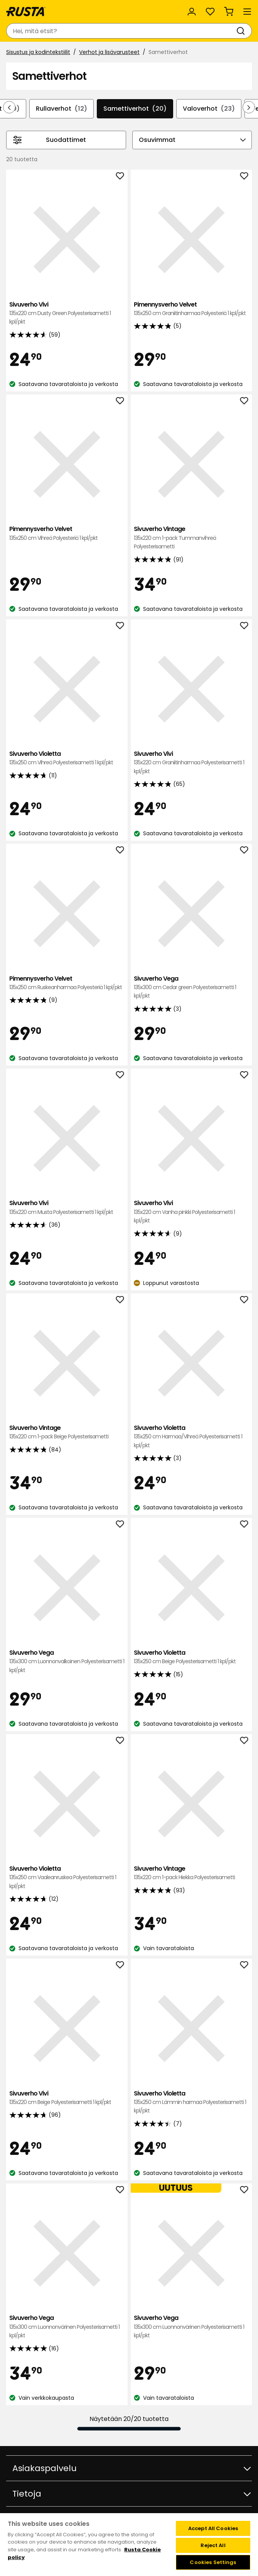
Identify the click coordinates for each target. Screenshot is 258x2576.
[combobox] (121, 31)
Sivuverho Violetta (67, 758)
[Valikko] (247, 11)
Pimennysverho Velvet (191, 309)
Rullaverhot (61, 108)
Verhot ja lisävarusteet (109, 52)
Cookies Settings (213, 2562)
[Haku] (242, 31)
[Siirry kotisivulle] (26, 11)
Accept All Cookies (213, 2528)
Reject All (213, 2545)
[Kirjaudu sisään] (191, 11)
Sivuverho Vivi (67, 313)
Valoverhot (209, 108)
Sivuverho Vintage (191, 538)
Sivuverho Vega (191, 987)
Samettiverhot (135, 108)
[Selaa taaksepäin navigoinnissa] (9, 107)
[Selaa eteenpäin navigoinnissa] (249, 107)
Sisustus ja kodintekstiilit (38, 52)
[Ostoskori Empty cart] (228, 11)
